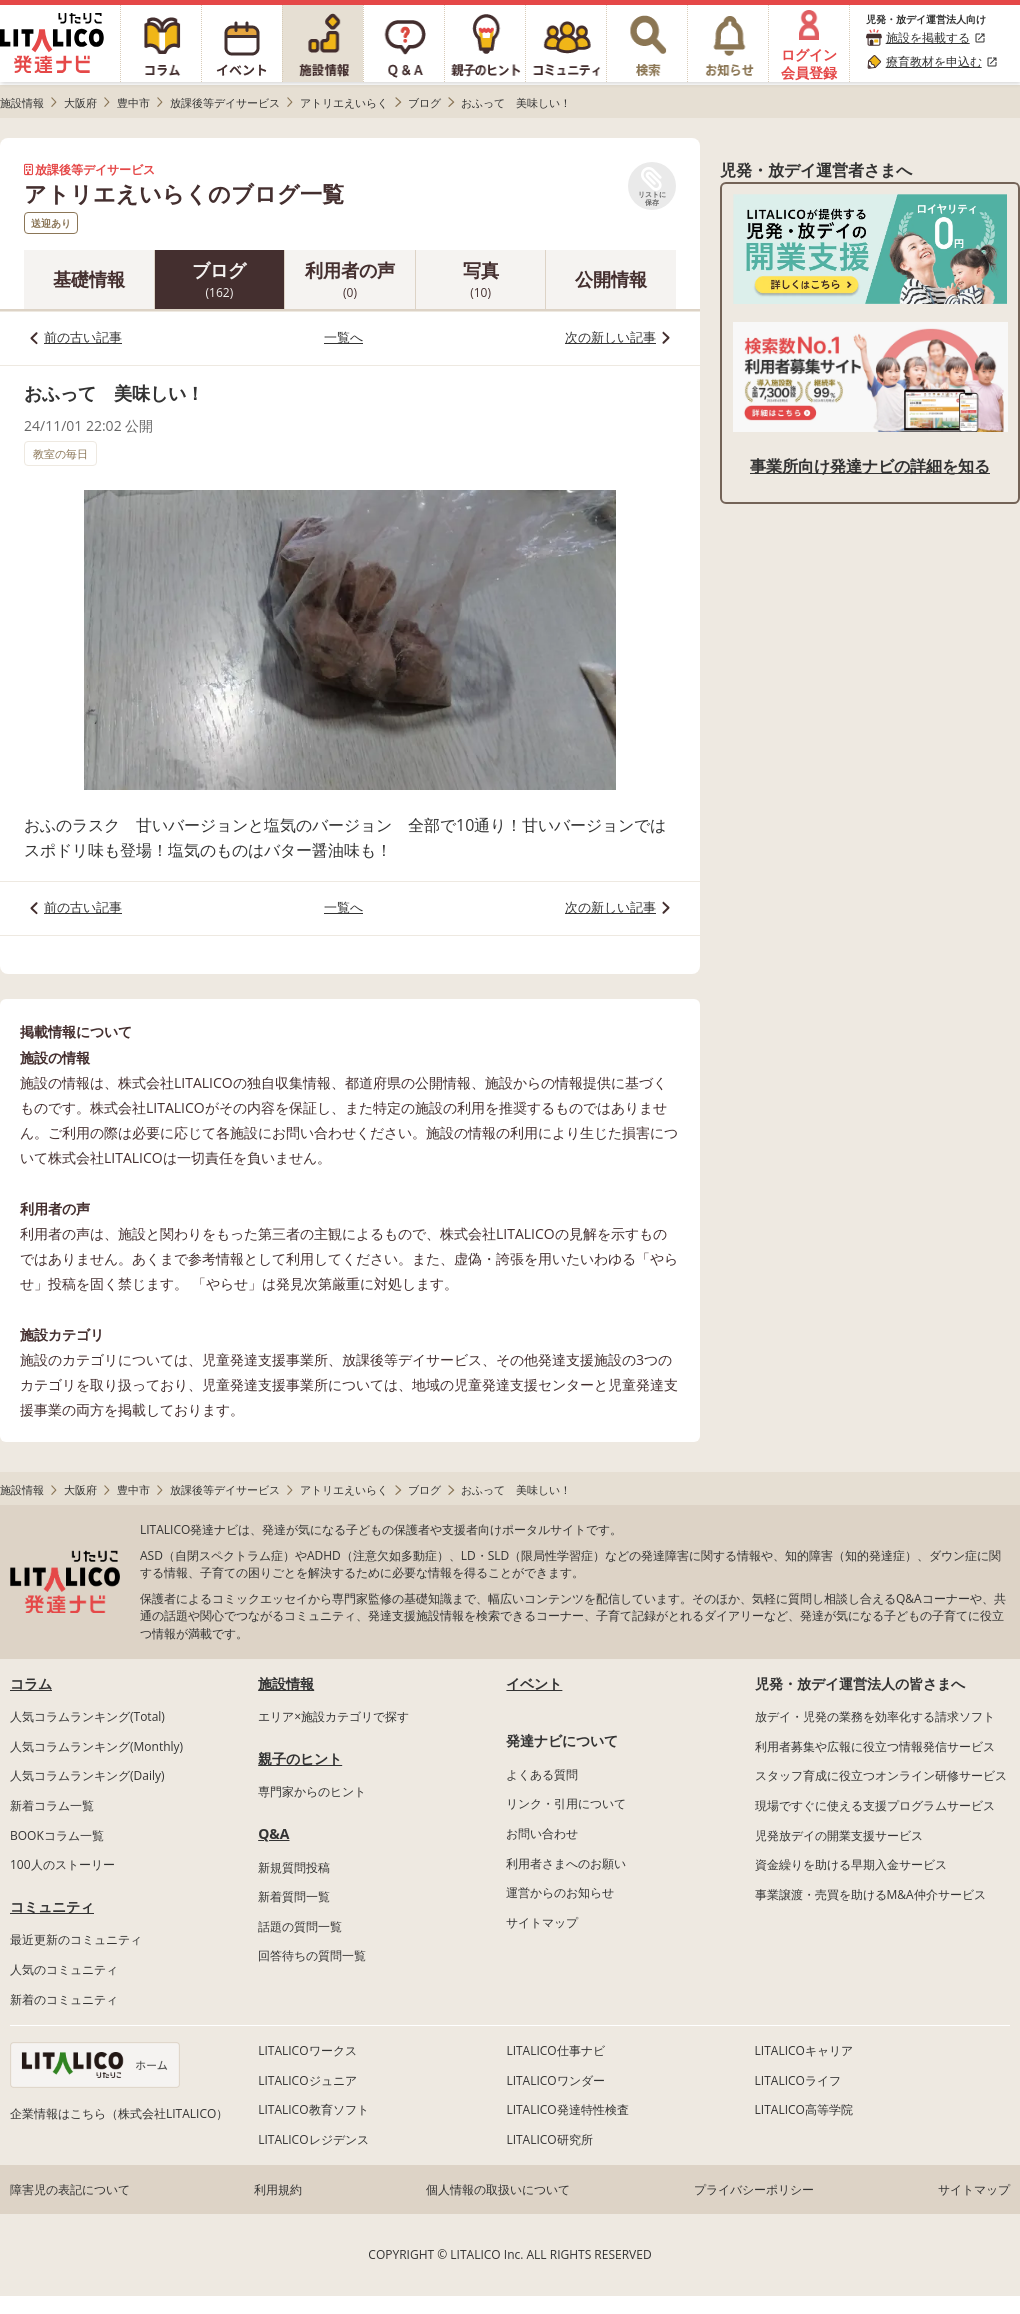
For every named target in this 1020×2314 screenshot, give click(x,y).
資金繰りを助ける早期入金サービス (851, 1864)
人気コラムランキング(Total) (87, 1716)
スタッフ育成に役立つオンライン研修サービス (881, 1775)
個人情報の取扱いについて (498, 2189)
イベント (534, 1683)
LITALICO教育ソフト (313, 2109)
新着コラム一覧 (52, 1805)
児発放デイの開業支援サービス (839, 1835)
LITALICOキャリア (804, 2050)
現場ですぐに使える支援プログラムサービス (875, 1805)
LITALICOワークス (307, 2050)
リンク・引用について (566, 1803)
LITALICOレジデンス (313, 2139)
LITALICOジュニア (307, 2080)
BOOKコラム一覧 (57, 1835)
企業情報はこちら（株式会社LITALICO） (119, 2113)
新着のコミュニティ (64, 1999)
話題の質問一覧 (300, 1926)
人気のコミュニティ (64, 1969)
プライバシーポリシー (754, 2189)
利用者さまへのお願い (566, 1863)
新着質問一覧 (294, 1896)
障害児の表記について (70, 2189)
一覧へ (343, 337)
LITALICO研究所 (549, 2139)
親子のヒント (300, 1758)
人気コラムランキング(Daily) (87, 1775)
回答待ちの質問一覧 (312, 1955)
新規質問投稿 (294, 1867)
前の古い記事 (83, 337)
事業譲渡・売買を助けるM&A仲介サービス (870, 1894)
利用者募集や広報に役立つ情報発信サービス (875, 1746)
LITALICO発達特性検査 (567, 2109)
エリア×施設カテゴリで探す (333, 1716)
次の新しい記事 (610, 337)
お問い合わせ (542, 1833)
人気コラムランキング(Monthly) (96, 1746)
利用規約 (278, 2189)
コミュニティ (52, 1906)
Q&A (273, 1833)
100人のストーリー (62, 1864)
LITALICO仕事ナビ (555, 2050)
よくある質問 (542, 1774)
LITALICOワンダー (555, 2080)
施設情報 (286, 1683)
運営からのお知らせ (560, 1892)
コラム (31, 1683)
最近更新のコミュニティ (76, 1939)
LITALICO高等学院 (804, 2109)
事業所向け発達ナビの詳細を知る (870, 466)
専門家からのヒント (312, 1791)
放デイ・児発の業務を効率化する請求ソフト (875, 1716)
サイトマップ (542, 1922)
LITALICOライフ (798, 2080)
